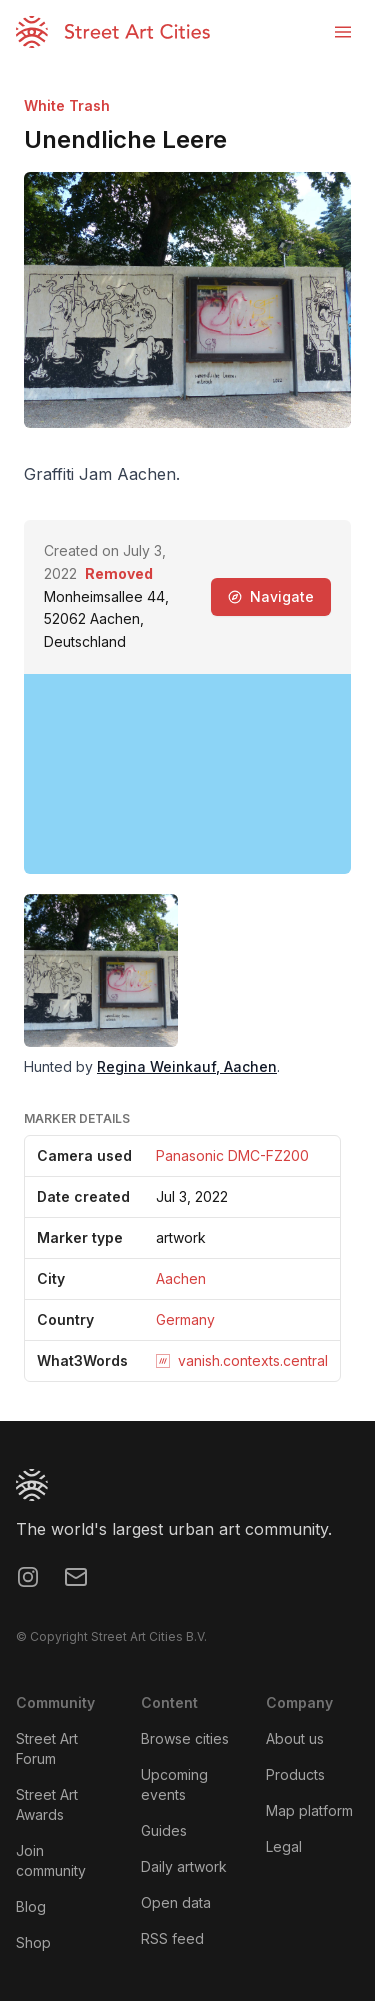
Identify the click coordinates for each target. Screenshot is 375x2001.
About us (295, 1738)
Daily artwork (184, 1866)
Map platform (309, 1810)
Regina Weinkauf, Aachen (187, 1066)
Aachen (181, 1278)
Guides (164, 1830)
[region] (187, 774)
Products (295, 1774)
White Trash (67, 105)
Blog (31, 1906)
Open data (176, 1902)
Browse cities (185, 1738)
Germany (185, 1319)
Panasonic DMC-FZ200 (232, 1155)
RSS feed (172, 1938)
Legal (284, 1846)
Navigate (271, 596)
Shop (33, 1942)
